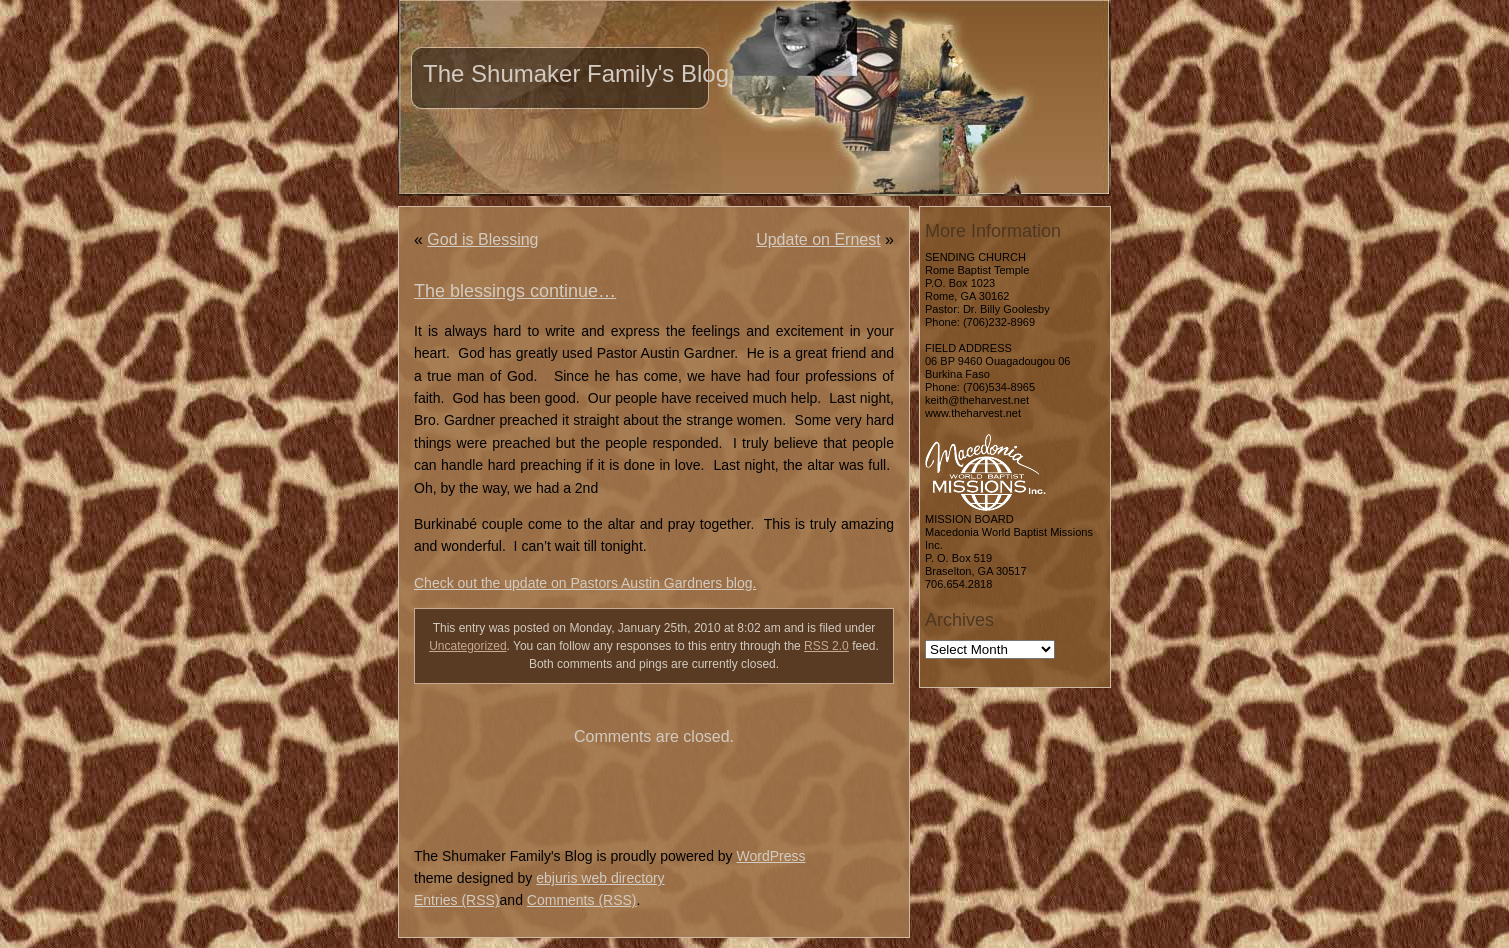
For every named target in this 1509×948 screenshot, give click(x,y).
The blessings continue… (515, 291)
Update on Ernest (818, 239)
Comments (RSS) (582, 900)
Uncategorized (467, 646)
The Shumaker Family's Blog (576, 73)
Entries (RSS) (457, 900)
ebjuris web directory (600, 878)
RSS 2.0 (826, 646)
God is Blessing (482, 239)
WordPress (770, 856)
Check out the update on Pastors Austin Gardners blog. (585, 583)
